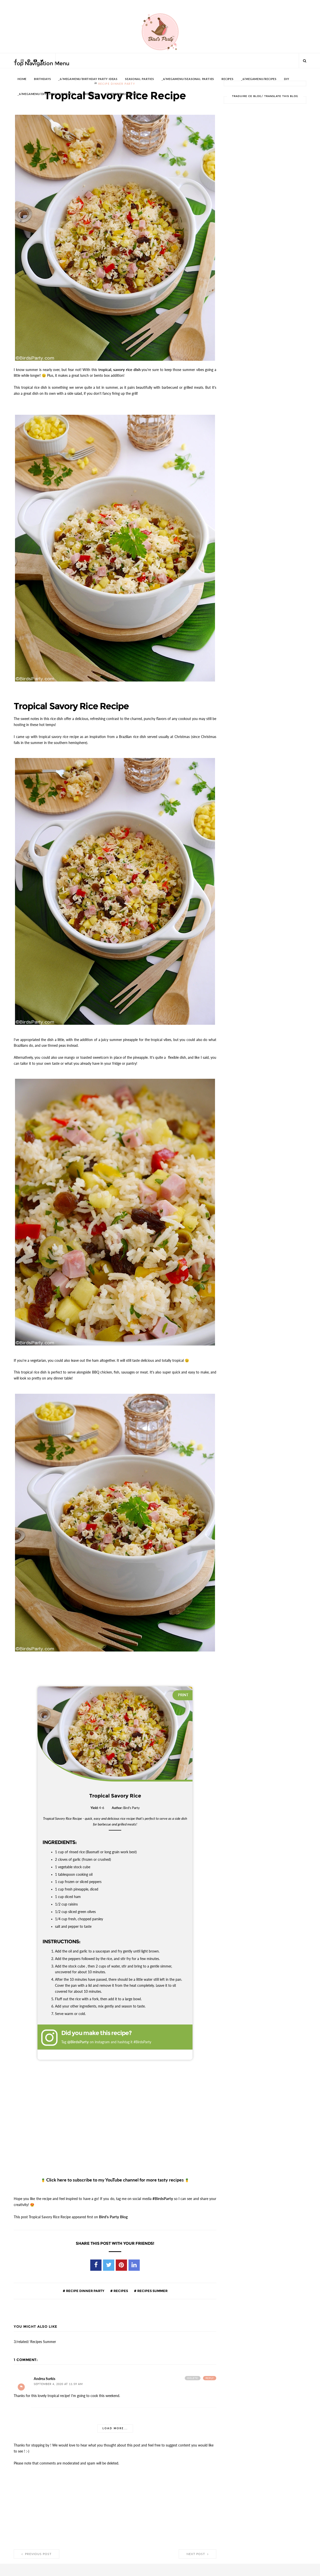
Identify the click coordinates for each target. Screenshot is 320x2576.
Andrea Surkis (44, 2376)
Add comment (21, 2384)
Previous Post (37, 2551)
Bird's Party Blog (111, 2214)
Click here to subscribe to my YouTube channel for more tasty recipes (115, 2178)
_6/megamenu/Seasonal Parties (188, 79)
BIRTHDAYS (42, 79)
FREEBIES (89, 94)
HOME (22, 79)
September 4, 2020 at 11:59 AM (58, 2381)
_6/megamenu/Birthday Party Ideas (88, 79)
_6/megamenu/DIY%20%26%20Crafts (46, 94)
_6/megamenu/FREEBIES (122, 94)
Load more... (115, 2425)
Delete (192, 2375)
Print (183, 1692)
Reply (210, 2375)
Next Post (197, 2551)
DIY (286, 79)
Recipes (120, 2288)
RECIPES (228, 79)
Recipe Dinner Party (84, 2288)
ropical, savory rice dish (116, 369)
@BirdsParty (76, 2040)
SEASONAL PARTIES (139, 79)
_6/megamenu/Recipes (258, 79)
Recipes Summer (152, 2288)
